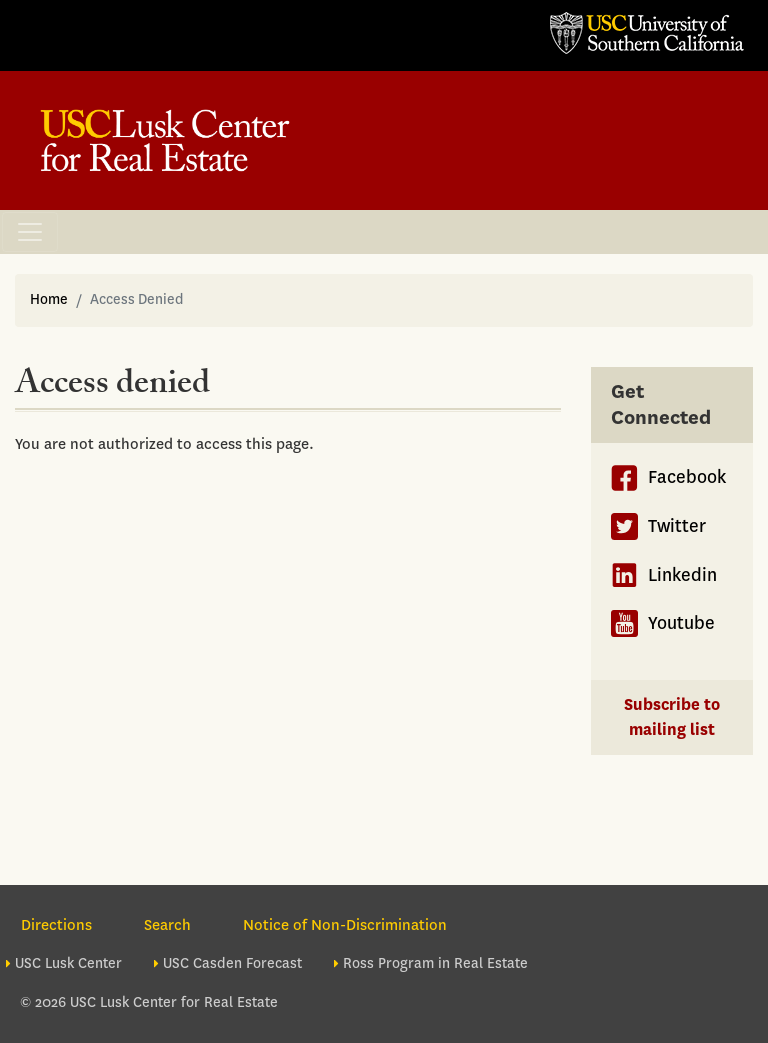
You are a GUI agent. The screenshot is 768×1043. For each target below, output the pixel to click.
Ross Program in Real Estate (435, 963)
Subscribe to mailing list (672, 717)
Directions (56, 925)
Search (167, 925)
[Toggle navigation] (30, 232)
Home (49, 299)
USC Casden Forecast (232, 963)
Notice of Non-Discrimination (345, 925)
